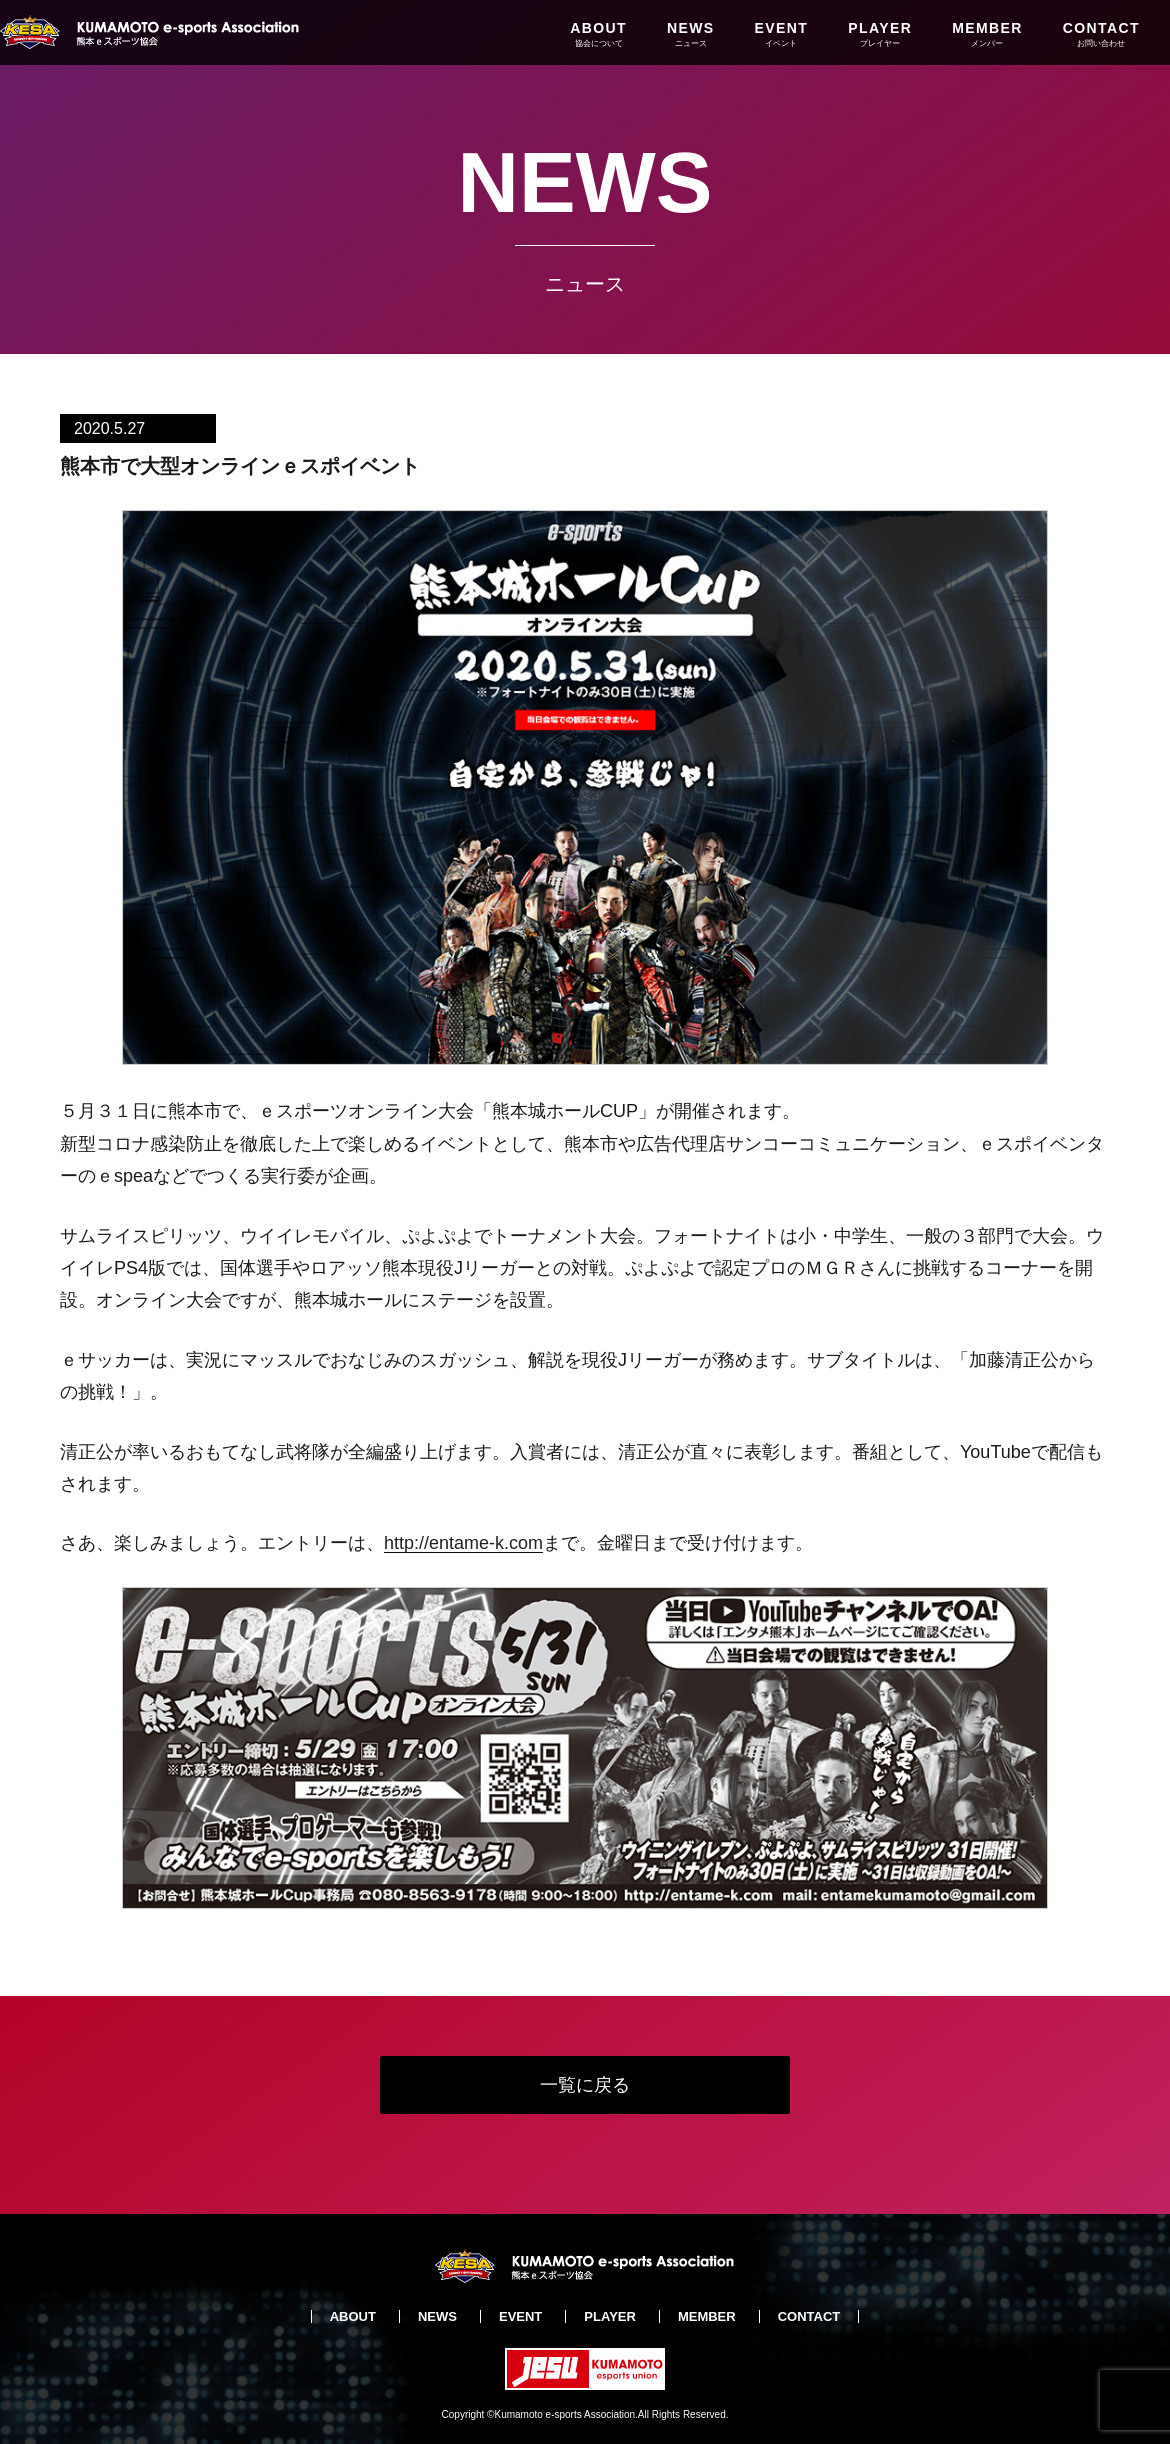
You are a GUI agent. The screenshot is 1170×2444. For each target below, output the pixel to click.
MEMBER (987, 34)
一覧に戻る (585, 2085)
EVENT (782, 34)
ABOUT (598, 34)
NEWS (691, 34)
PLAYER (880, 34)
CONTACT (1101, 34)
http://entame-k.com (463, 1543)
